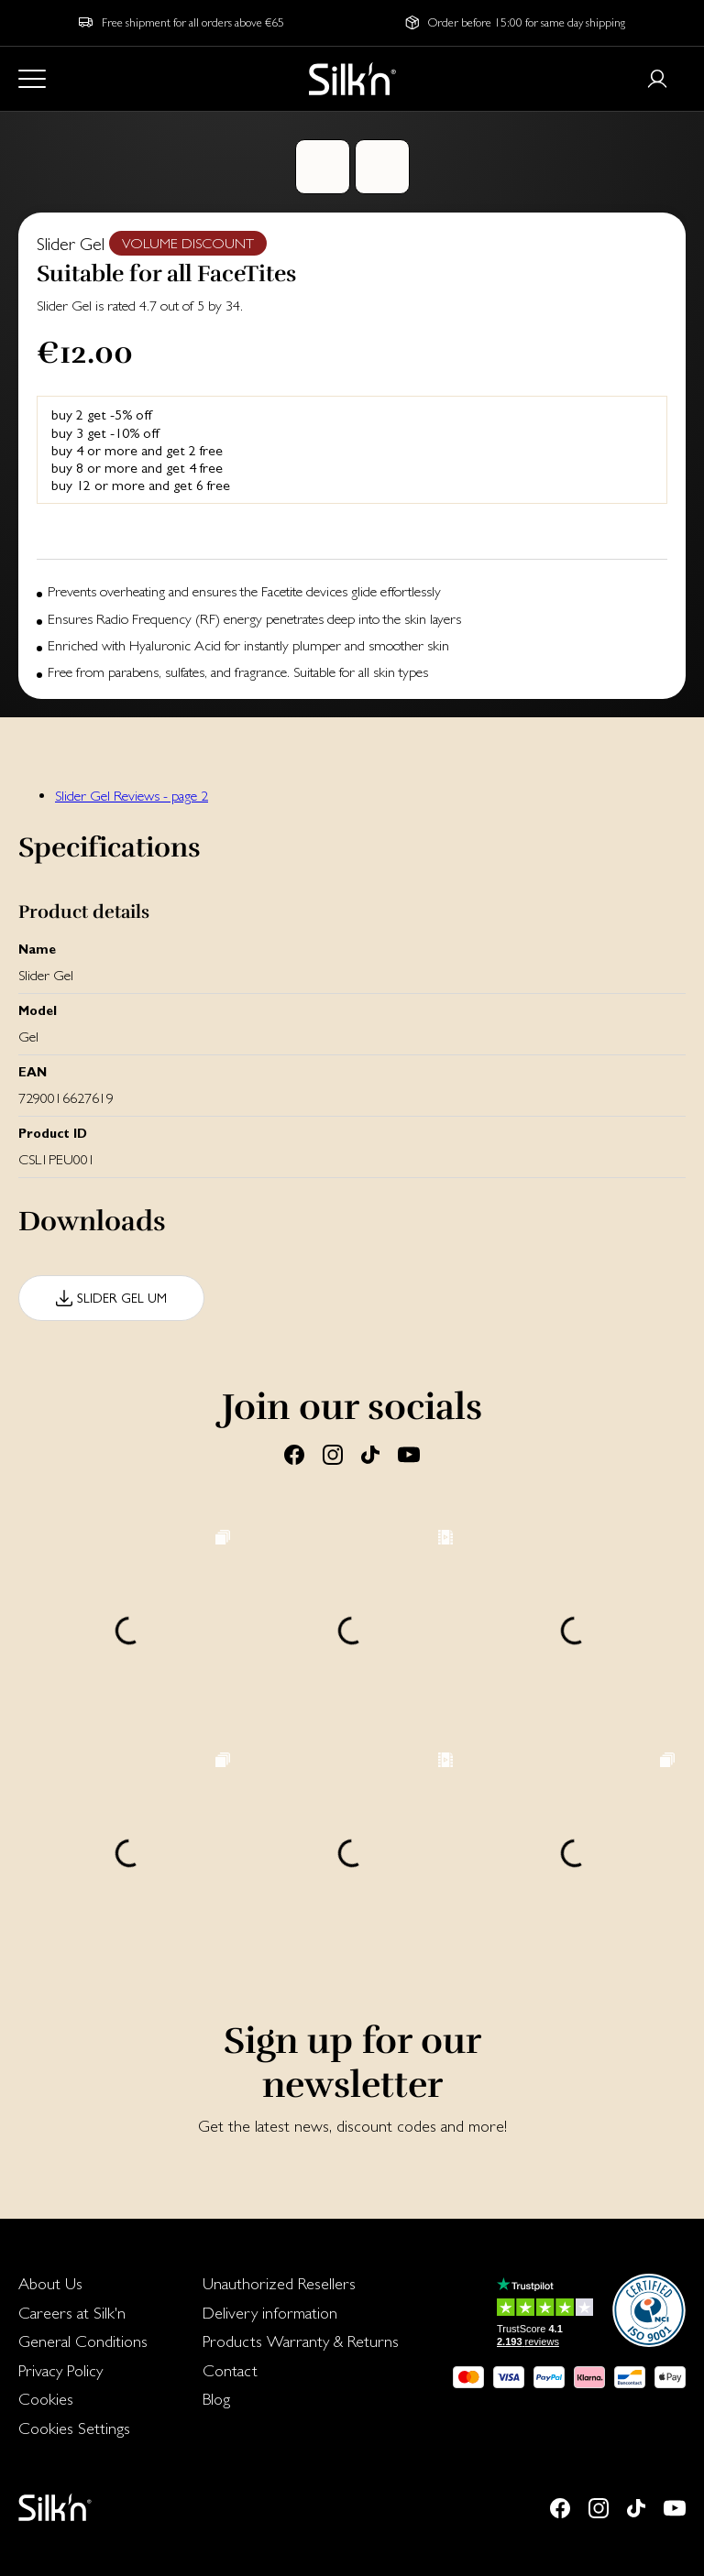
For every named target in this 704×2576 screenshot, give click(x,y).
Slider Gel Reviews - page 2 (131, 795)
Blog (216, 2398)
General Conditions (83, 2341)
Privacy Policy (60, 2370)
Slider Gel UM (122, 1298)
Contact (230, 2370)
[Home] (352, 78)
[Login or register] (657, 79)
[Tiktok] (370, 1454)
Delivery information (270, 2312)
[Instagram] (333, 1454)
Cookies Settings (74, 2428)
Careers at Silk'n (72, 2312)
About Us (50, 2283)
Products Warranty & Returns (301, 2341)
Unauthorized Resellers (279, 2283)
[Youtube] (409, 1454)
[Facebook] (294, 1454)
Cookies (45, 2398)
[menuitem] (83, 2284)
